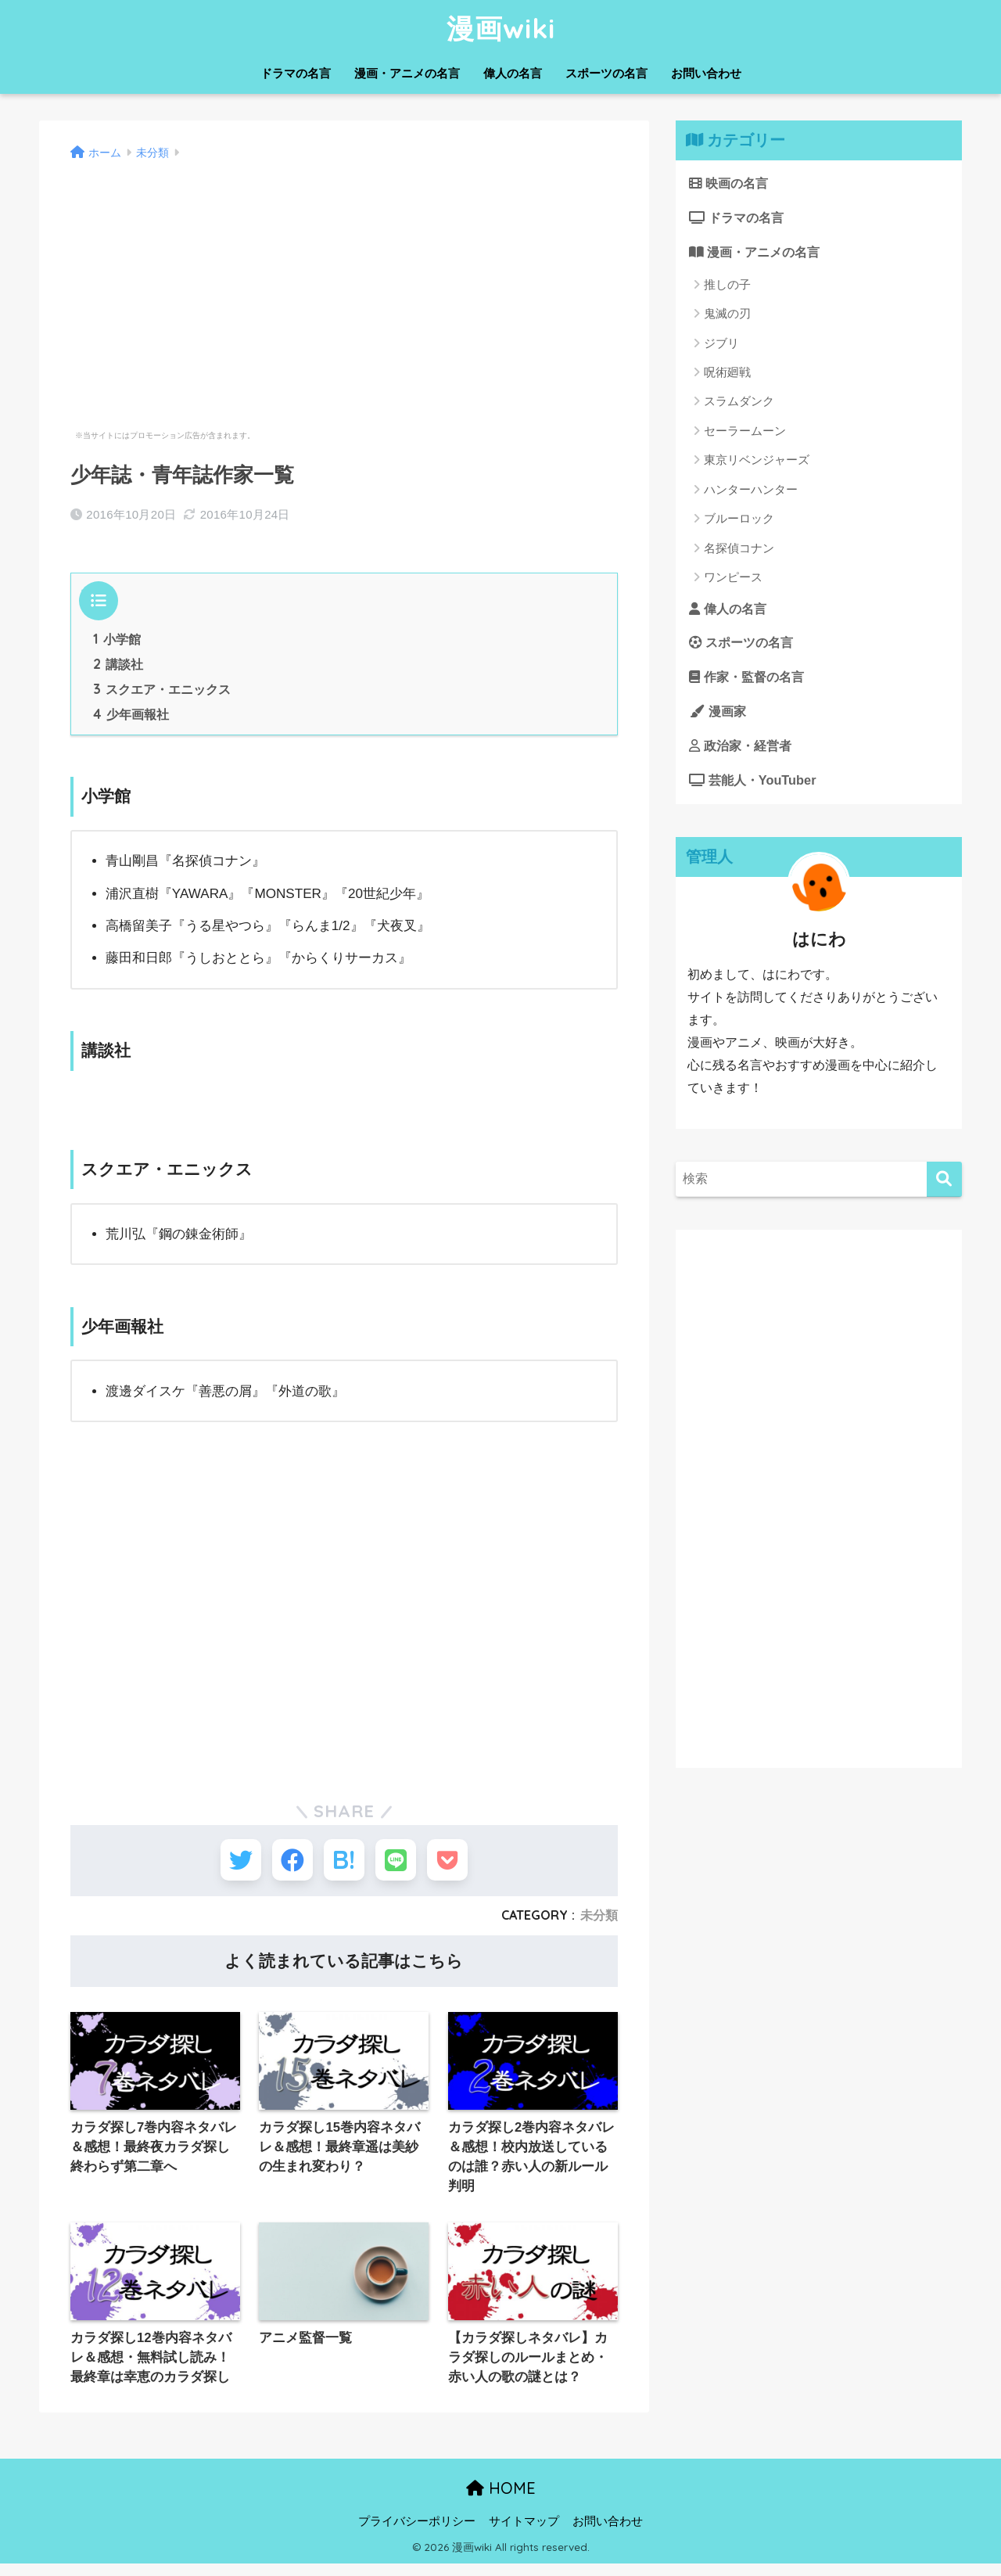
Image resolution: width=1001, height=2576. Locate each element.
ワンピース (733, 579)
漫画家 (719, 715)
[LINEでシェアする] (401, 1865)
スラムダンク (739, 403)
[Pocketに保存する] (459, 1865)
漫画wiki (501, 28)
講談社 (118, 666)
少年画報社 (131, 717)
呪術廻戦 (727, 374)
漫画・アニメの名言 (407, 73)
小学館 (117, 640)
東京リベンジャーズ (756, 462)
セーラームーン (745, 432)
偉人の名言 (512, 73)
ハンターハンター (751, 491)
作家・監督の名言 (750, 680)
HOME (501, 2500)
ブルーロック (739, 520)
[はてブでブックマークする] (343, 1865)
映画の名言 (731, 183)
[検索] (944, 1184)
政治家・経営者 (743, 750)
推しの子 (727, 286)
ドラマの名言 (295, 73)
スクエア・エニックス (162, 691)
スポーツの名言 (606, 73)
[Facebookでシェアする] (286, 1865)
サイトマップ (524, 2533)
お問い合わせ (706, 73)
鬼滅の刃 (727, 315)
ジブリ (721, 344)
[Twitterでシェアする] (228, 1865)
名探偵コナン (739, 549)
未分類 (599, 1923)
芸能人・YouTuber (755, 785)
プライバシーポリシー (416, 2533)
